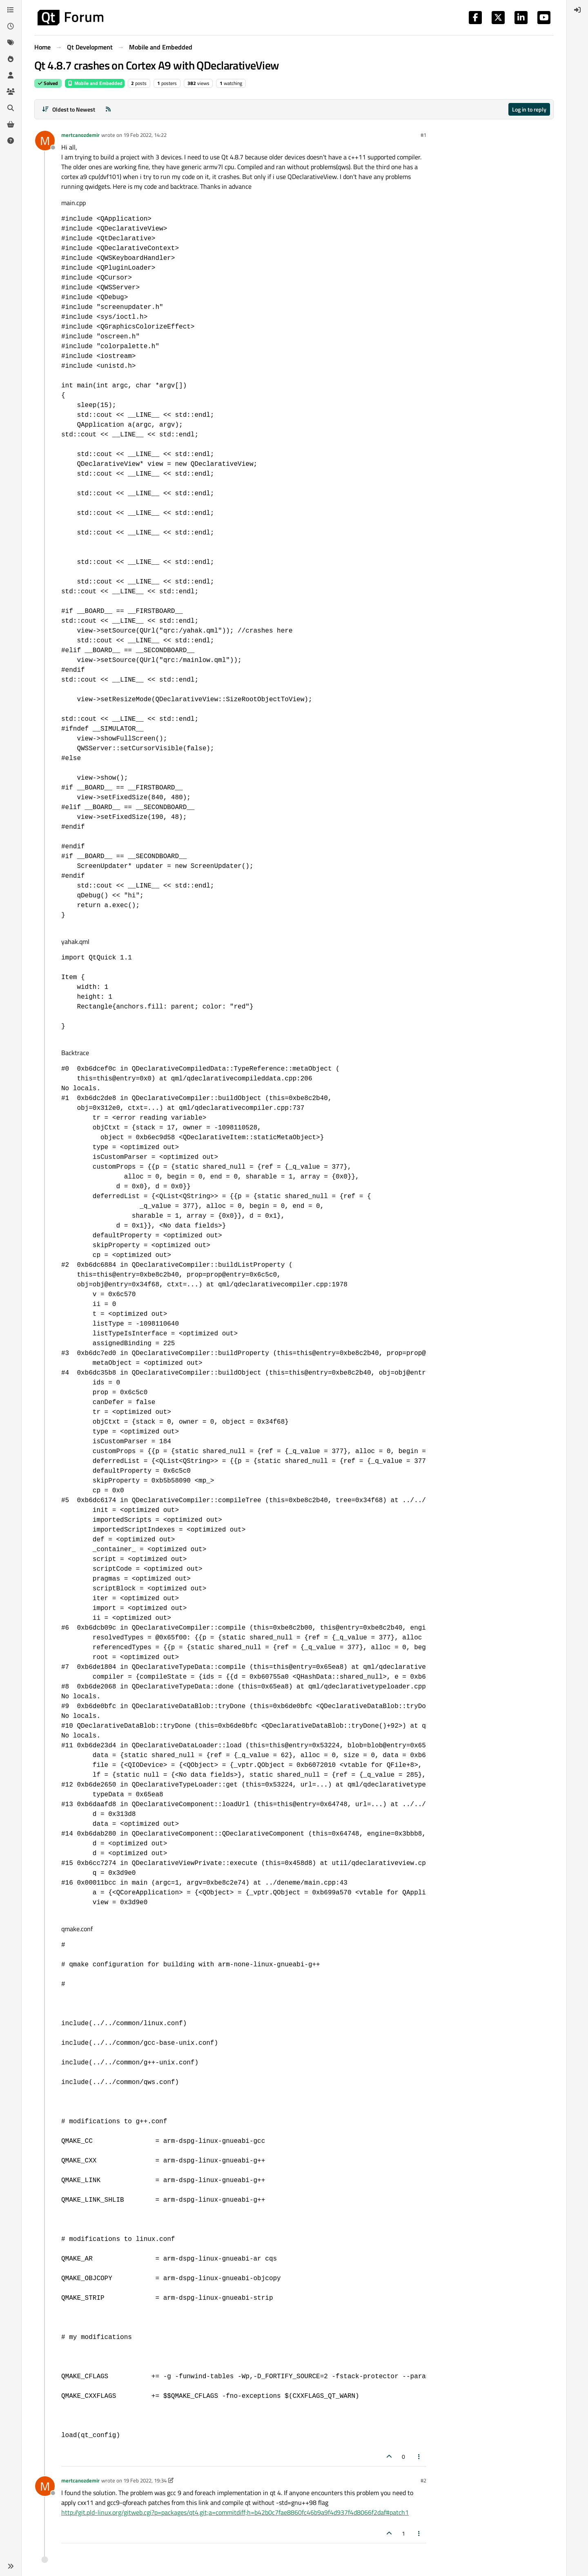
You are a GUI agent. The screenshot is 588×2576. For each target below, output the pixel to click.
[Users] (10, 75)
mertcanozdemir (80, 135)
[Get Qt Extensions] (10, 124)
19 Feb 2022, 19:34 (145, 2480)
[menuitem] (577, 9)
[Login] (577, 9)
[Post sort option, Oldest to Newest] (68, 109)
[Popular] (10, 58)
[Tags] (10, 42)
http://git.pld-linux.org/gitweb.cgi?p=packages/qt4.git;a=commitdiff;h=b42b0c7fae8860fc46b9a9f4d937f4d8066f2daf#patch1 (235, 2512)
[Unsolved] (10, 140)
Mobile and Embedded (94, 83)
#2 (423, 2480)
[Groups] (10, 91)
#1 (423, 135)
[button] (10, 2566)
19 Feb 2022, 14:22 (145, 135)
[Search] (10, 107)
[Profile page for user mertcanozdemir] (45, 140)
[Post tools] (419, 2456)
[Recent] (10, 26)
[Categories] (10, 9)
